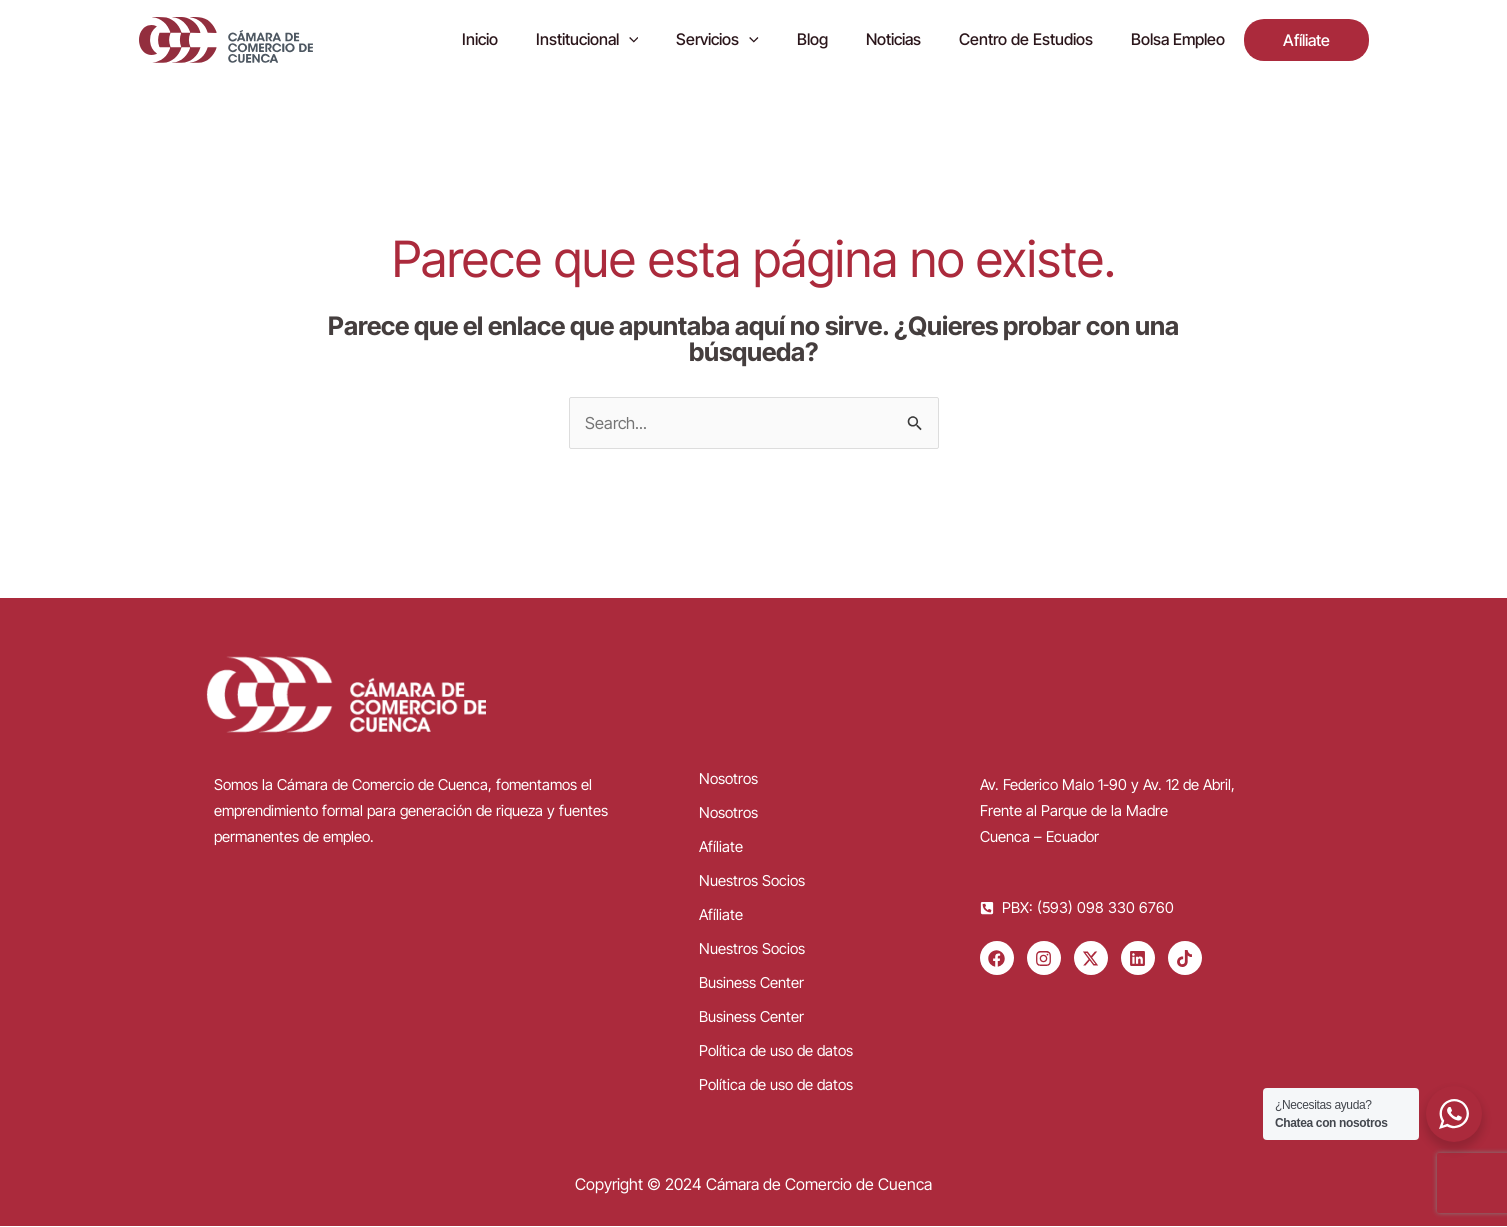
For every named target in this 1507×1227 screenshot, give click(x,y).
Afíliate (721, 847)
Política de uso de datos (776, 1051)
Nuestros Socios (752, 881)
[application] (667, 40)
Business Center (751, 983)
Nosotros (728, 779)
